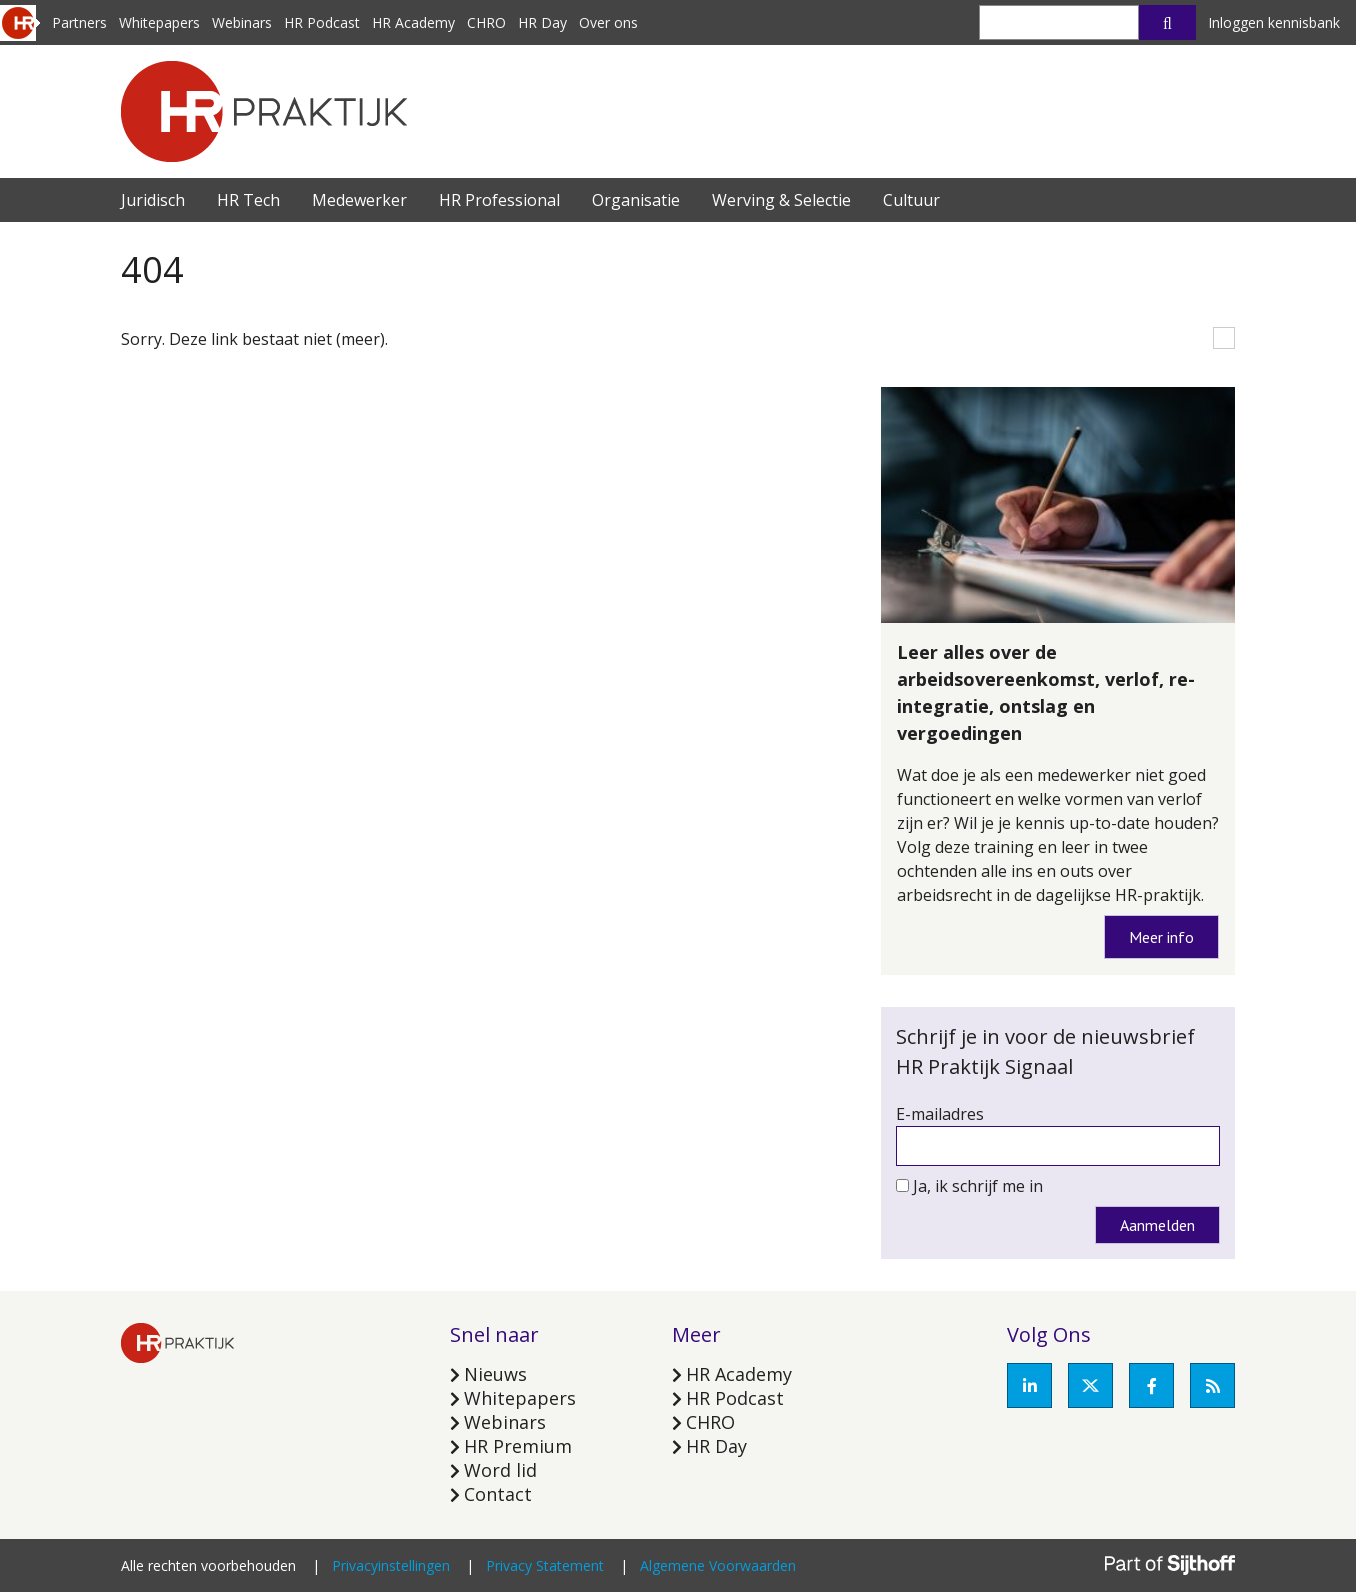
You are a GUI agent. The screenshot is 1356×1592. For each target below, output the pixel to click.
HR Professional (499, 200)
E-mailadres (940, 1114)
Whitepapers (159, 22)
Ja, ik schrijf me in (978, 1186)
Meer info (1161, 937)
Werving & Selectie (781, 200)
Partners (79, 22)
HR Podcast (322, 22)
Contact (498, 1494)
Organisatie (636, 200)
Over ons (608, 22)
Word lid (500, 1470)
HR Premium (518, 1446)
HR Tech (248, 200)
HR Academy (413, 22)
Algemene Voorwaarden (718, 1565)
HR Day (542, 22)
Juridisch (153, 200)
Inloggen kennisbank (1274, 22)
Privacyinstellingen (391, 1565)
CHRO (486, 22)
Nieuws (495, 1374)
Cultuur (911, 200)
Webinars (242, 22)
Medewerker (359, 200)
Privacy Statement (545, 1565)
